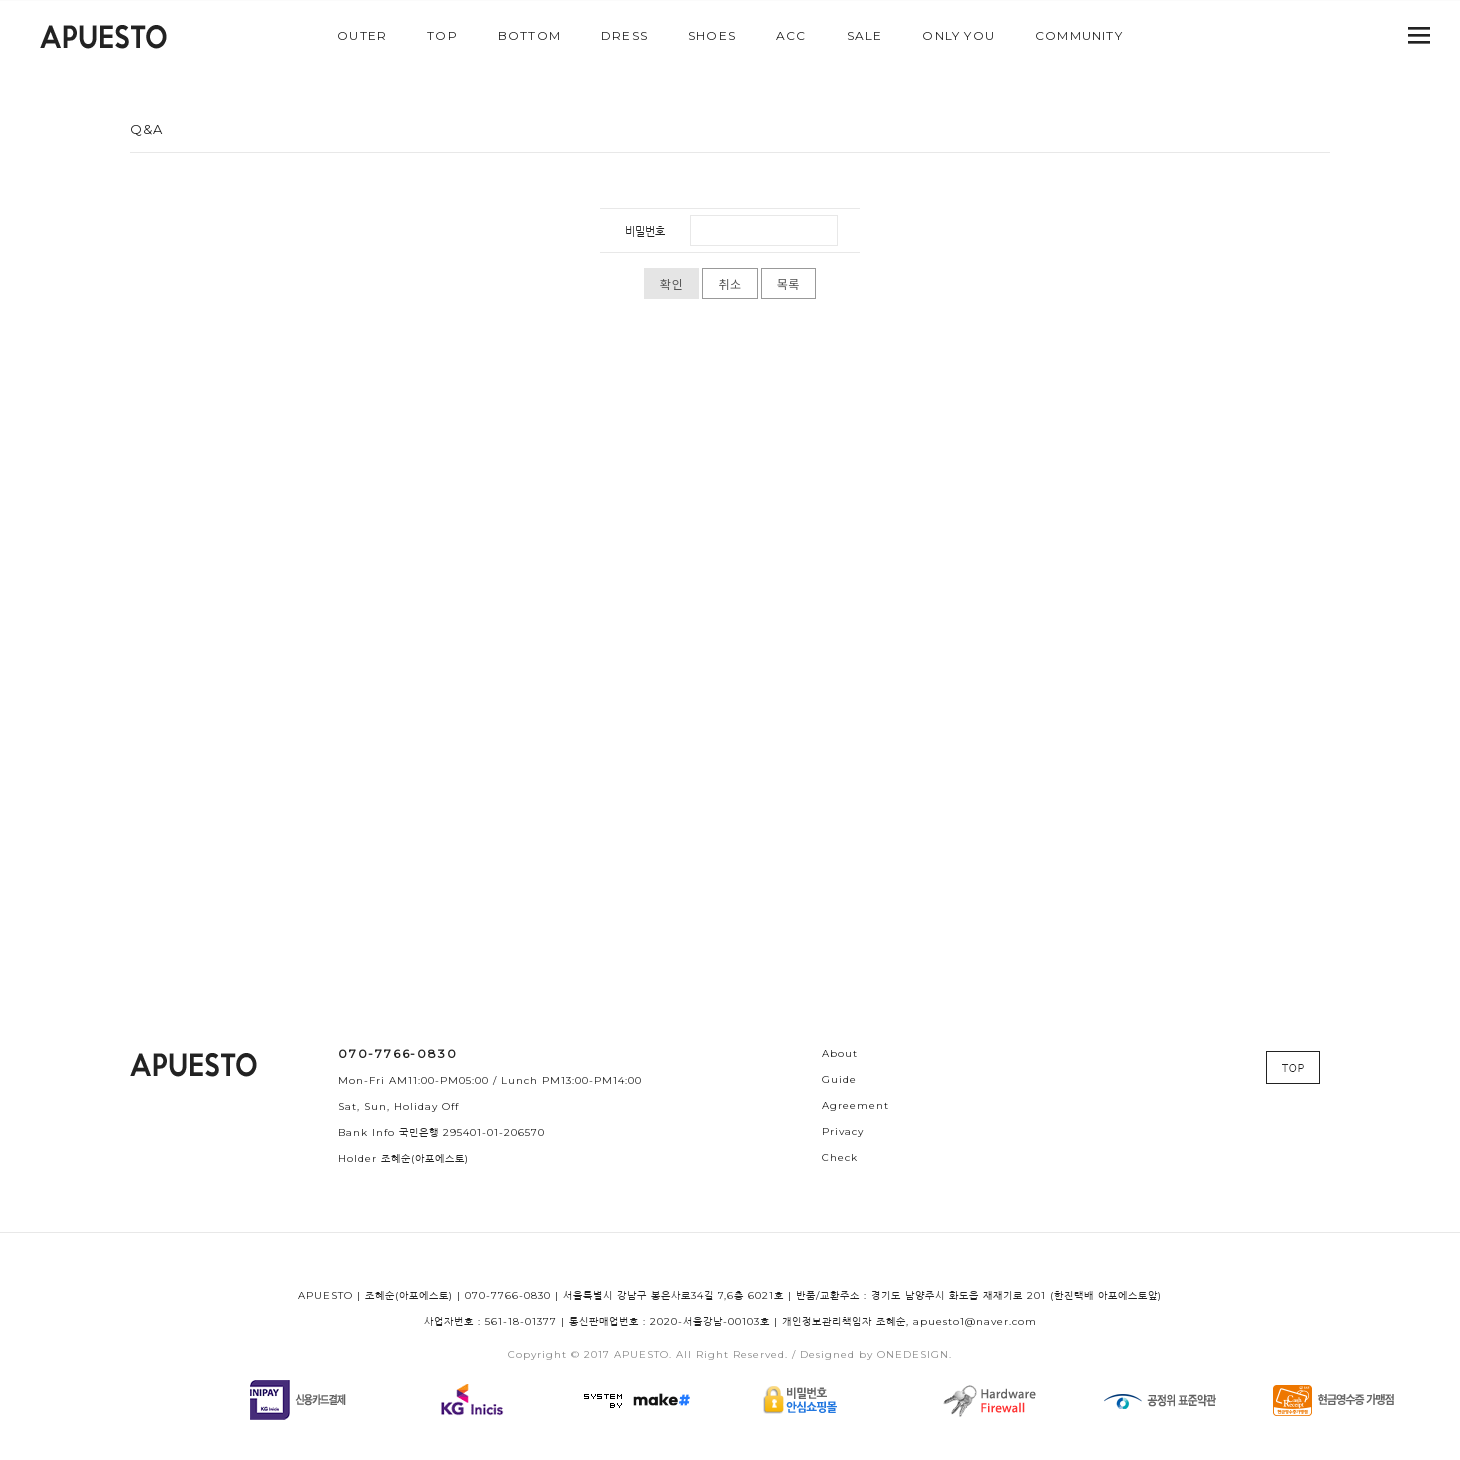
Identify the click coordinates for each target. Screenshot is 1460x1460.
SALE (865, 35)
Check (840, 1157)
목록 (788, 284)
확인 (671, 284)
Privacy (843, 1131)
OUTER (362, 35)
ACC (791, 35)
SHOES (712, 35)
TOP (442, 35)
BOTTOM (529, 35)
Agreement (855, 1105)
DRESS (624, 35)
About (840, 1053)
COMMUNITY (1079, 35)
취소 (729, 284)
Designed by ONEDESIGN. (876, 1354)
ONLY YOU (958, 35)
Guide (839, 1079)
